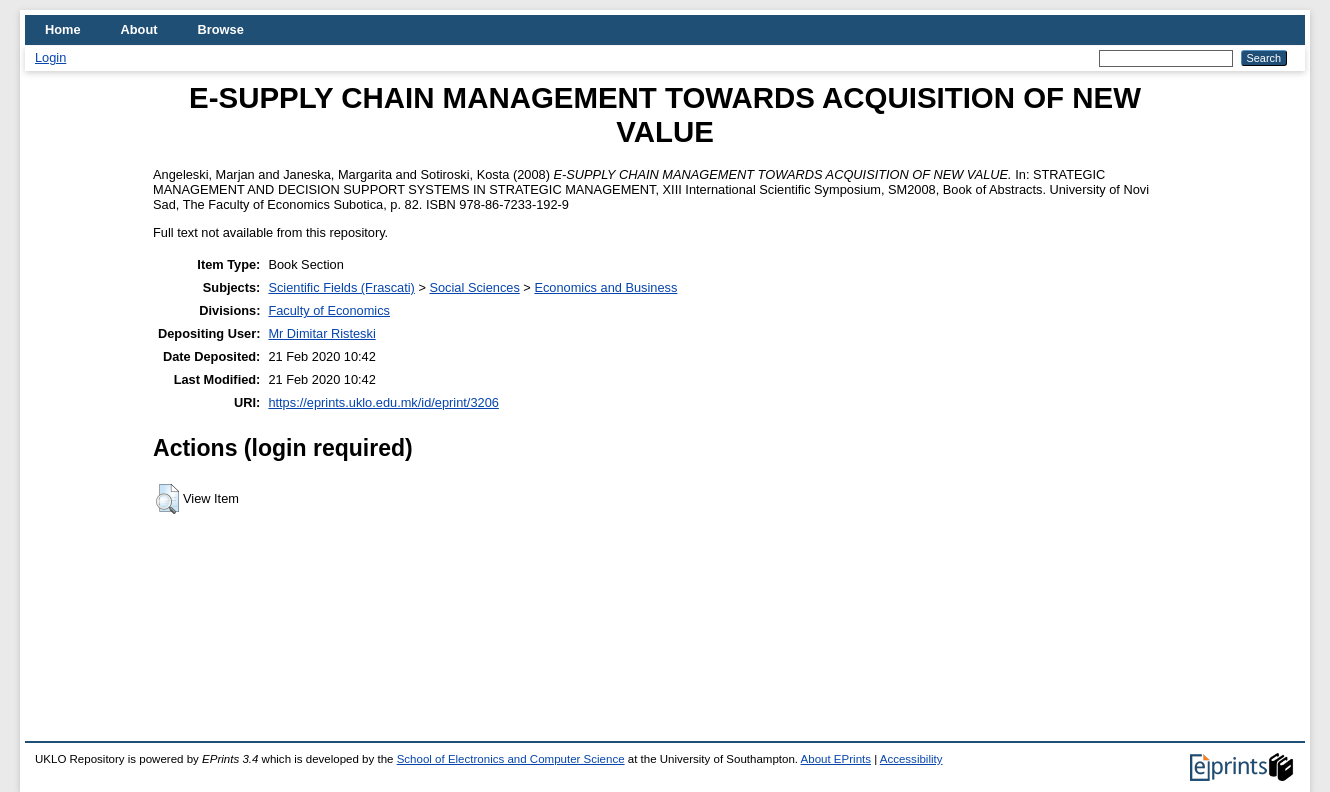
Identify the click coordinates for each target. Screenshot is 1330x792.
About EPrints (836, 759)
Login (50, 57)
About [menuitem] (139, 29)
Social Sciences (474, 287)
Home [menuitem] (63, 29)
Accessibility (911, 759)
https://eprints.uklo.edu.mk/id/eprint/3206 (383, 402)
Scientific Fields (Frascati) (341, 287)
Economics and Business (605, 287)
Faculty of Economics (329, 310)
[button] (167, 499)
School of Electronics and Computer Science (511, 759)
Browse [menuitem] (221, 29)
